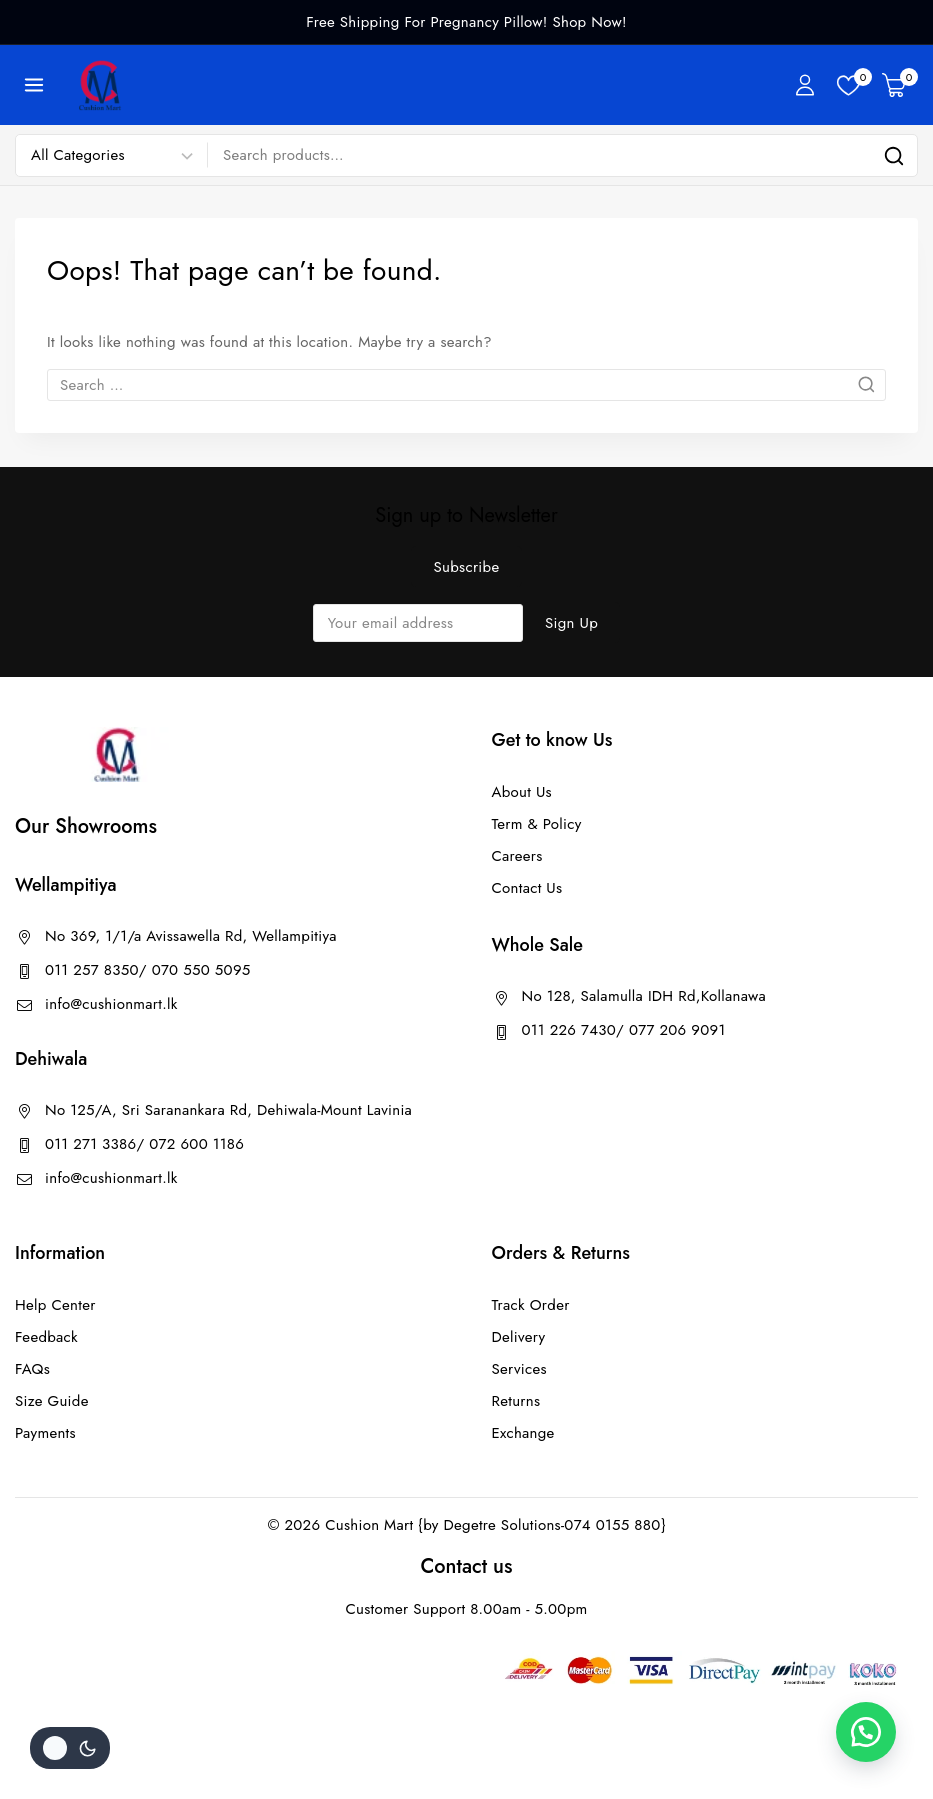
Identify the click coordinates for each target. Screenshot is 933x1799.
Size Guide (52, 1401)
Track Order (531, 1305)
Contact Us (527, 888)
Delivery (519, 1337)
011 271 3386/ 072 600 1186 (144, 1144)
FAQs (32, 1369)
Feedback (46, 1337)
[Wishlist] (849, 85)
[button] (863, 1729)
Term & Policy (537, 824)
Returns (516, 1401)
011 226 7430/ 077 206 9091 (624, 1030)
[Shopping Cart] (900, 85)
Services (519, 1369)
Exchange (523, 1433)
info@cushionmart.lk (111, 1004)
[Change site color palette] (70, 1748)
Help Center (55, 1305)
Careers (517, 856)
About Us (522, 792)
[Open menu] (34, 84)
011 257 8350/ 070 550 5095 (148, 970)
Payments (45, 1433)
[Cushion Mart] (100, 85)
